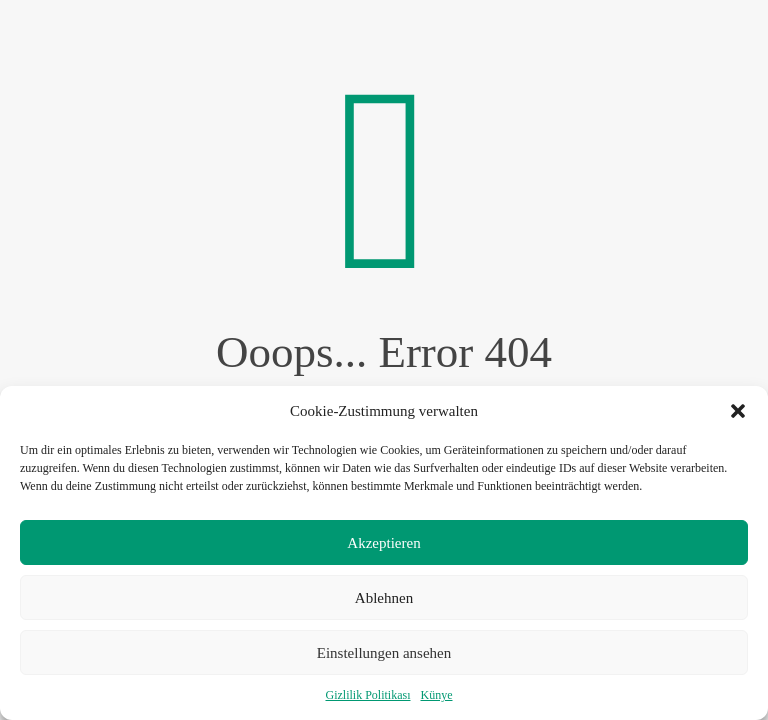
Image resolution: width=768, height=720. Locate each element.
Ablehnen (384, 598)
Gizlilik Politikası (367, 695)
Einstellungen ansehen (384, 653)
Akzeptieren (383, 543)
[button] (738, 411)
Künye (437, 695)
